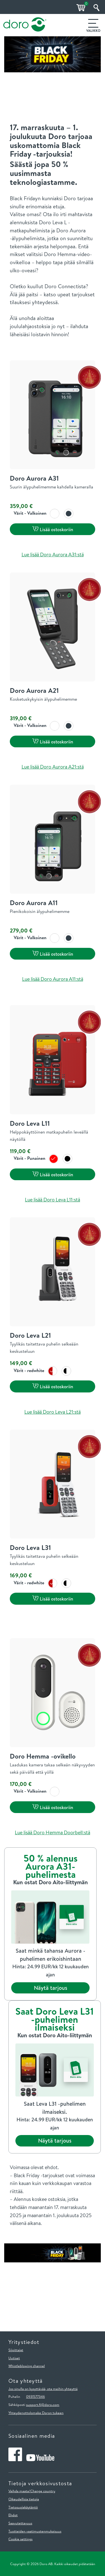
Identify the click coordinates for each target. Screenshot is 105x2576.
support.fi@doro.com (42, 2404)
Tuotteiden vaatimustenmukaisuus (34, 2531)
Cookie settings (20, 2538)
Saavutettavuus (20, 2522)
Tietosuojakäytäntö (23, 2507)
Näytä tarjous (50, 1987)
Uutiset (14, 2357)
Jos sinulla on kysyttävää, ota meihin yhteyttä (43, 2388)
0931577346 (35, 2396)
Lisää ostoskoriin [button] (52, 529)
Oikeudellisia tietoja (23, 2498)
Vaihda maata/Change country (31, 2490)
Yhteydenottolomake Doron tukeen (36, 2412)
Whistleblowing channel (26, 2365)
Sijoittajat (15, 2349)
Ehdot (13, 2514)
